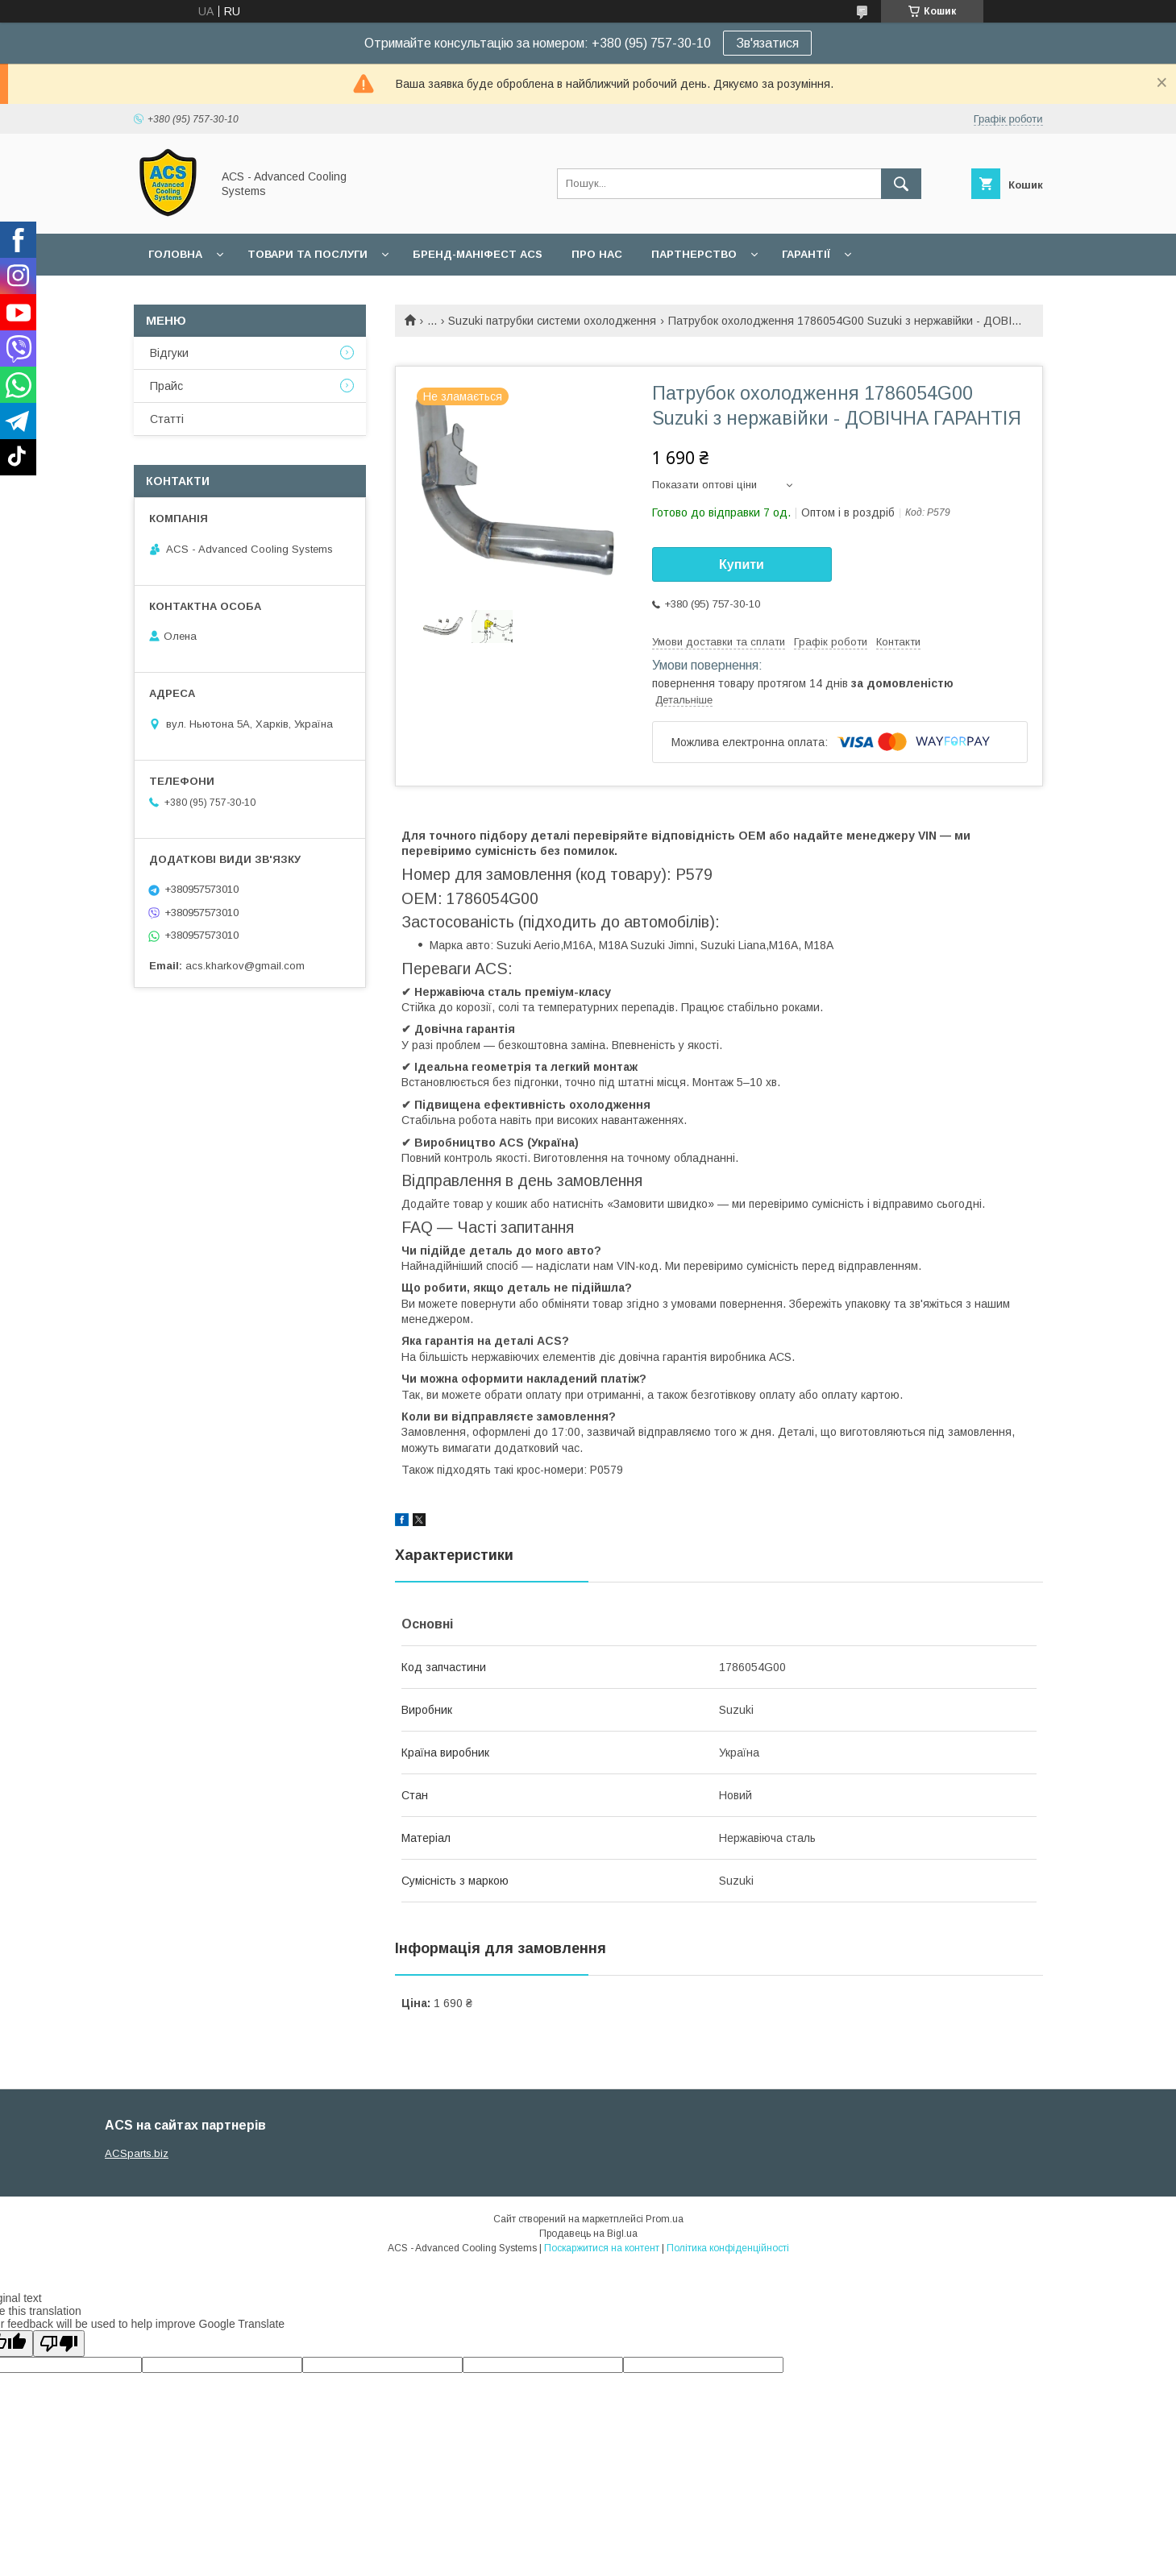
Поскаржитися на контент (601, 2248)
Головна (175, 254)
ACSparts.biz (136, 2153)
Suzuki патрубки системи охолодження (552, 320)
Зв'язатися (767, 43)
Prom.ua (665, 2219)
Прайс (166, 386)
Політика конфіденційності (728, 2248)
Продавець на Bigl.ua (588, 2233)
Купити (741, 564)
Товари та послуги (307, 254)
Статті (167, 419)
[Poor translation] (59, 2343)
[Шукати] (901, 183)
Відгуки (169, 352)
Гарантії (806, 254)
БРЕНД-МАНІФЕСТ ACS (477, 254)
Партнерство (694, 254)
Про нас (596, 254)
